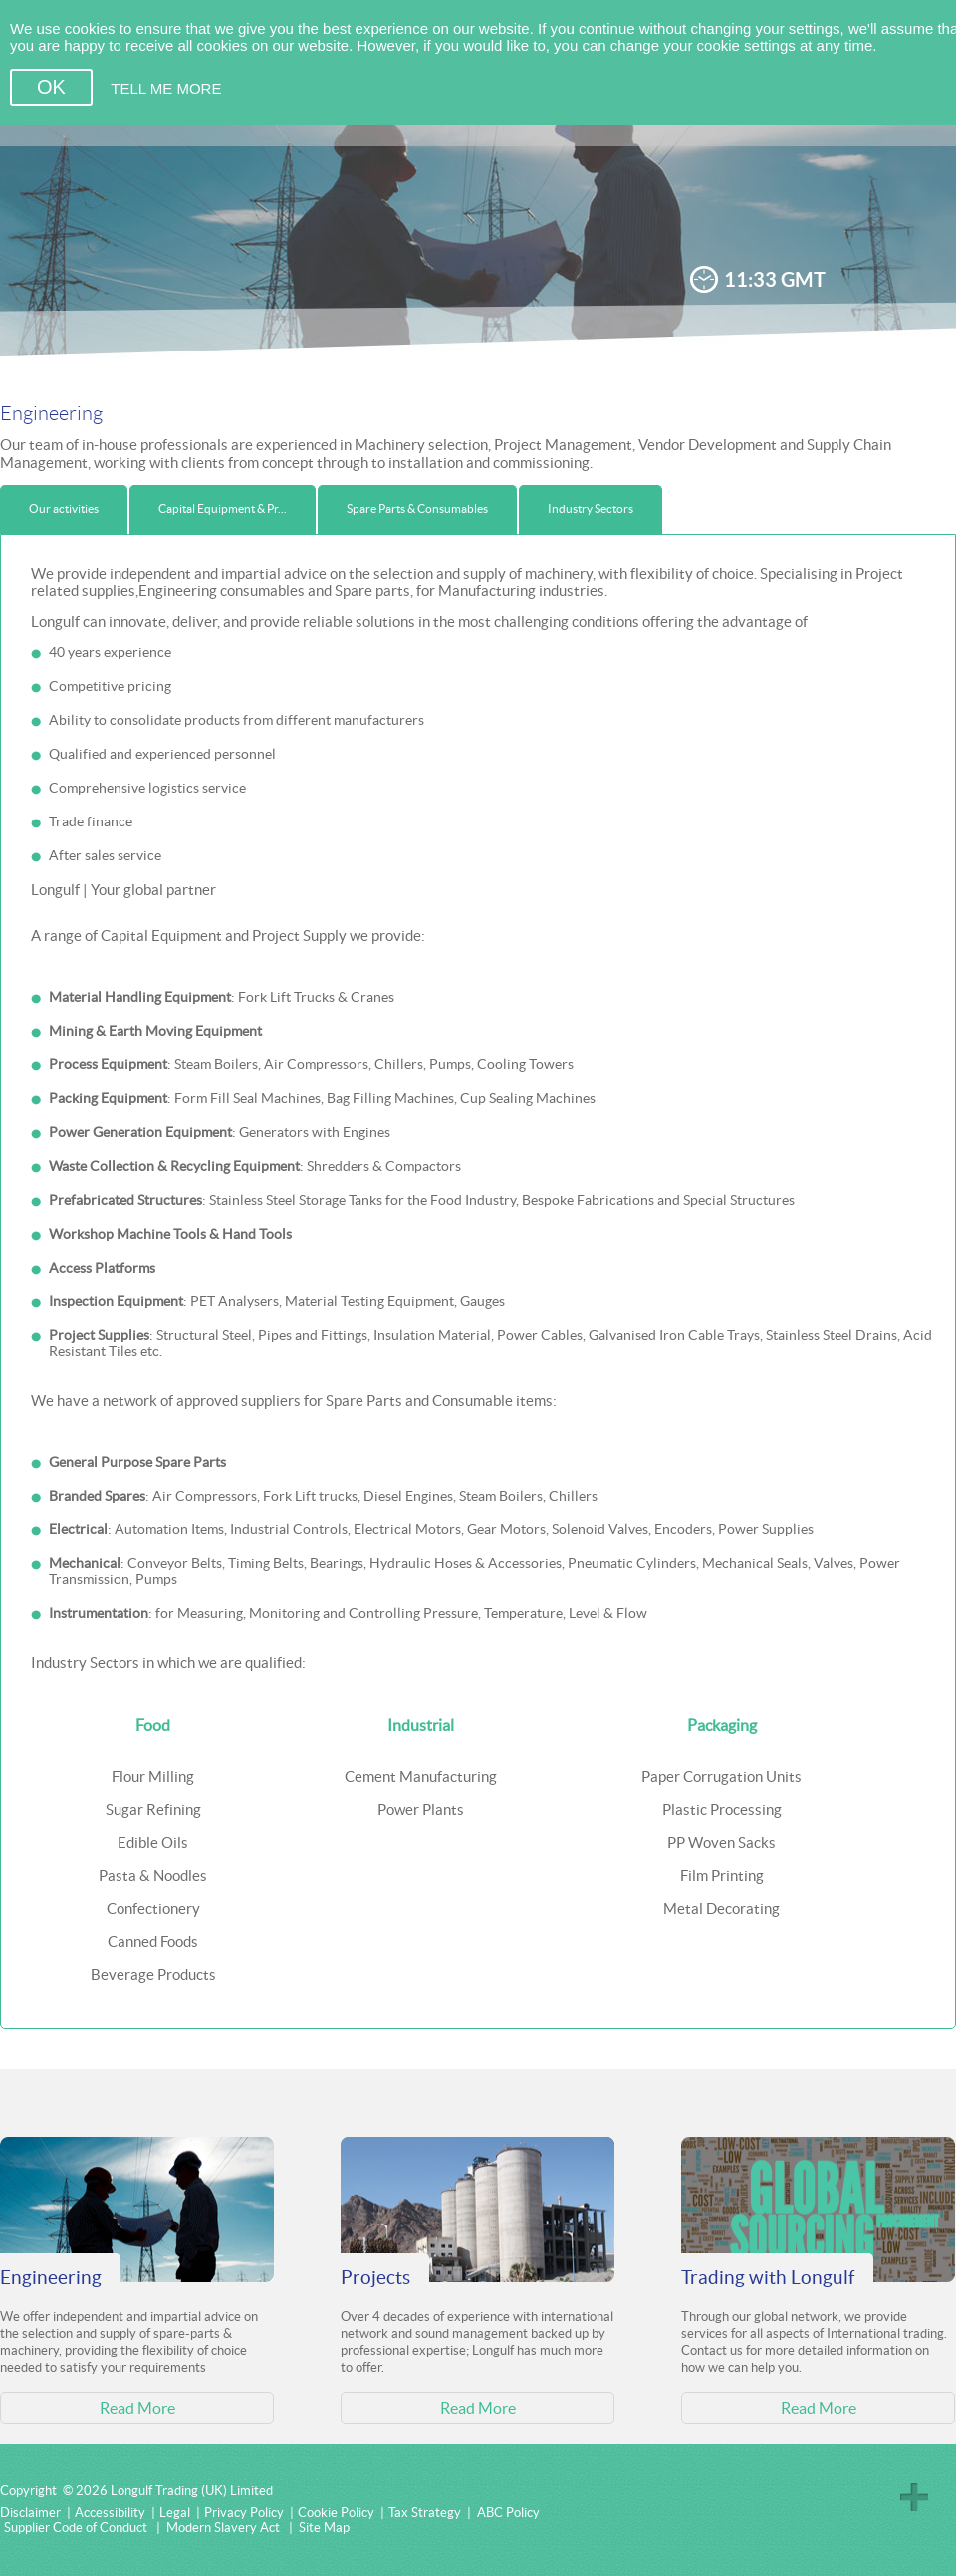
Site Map (324, 2527)
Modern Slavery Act (223, 2527)
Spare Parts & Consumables (417, 508)
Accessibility (110, 2512)
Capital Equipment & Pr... (222, 508)
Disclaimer (30, 2512)
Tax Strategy (424, 2512)
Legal (174, 2512)
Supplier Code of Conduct (75, 2527)
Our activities (64, 508)
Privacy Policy (244, 2512)
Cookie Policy (336, 2512)
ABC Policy (508, 2512)
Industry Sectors (590, 508)
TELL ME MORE (166, 88)
